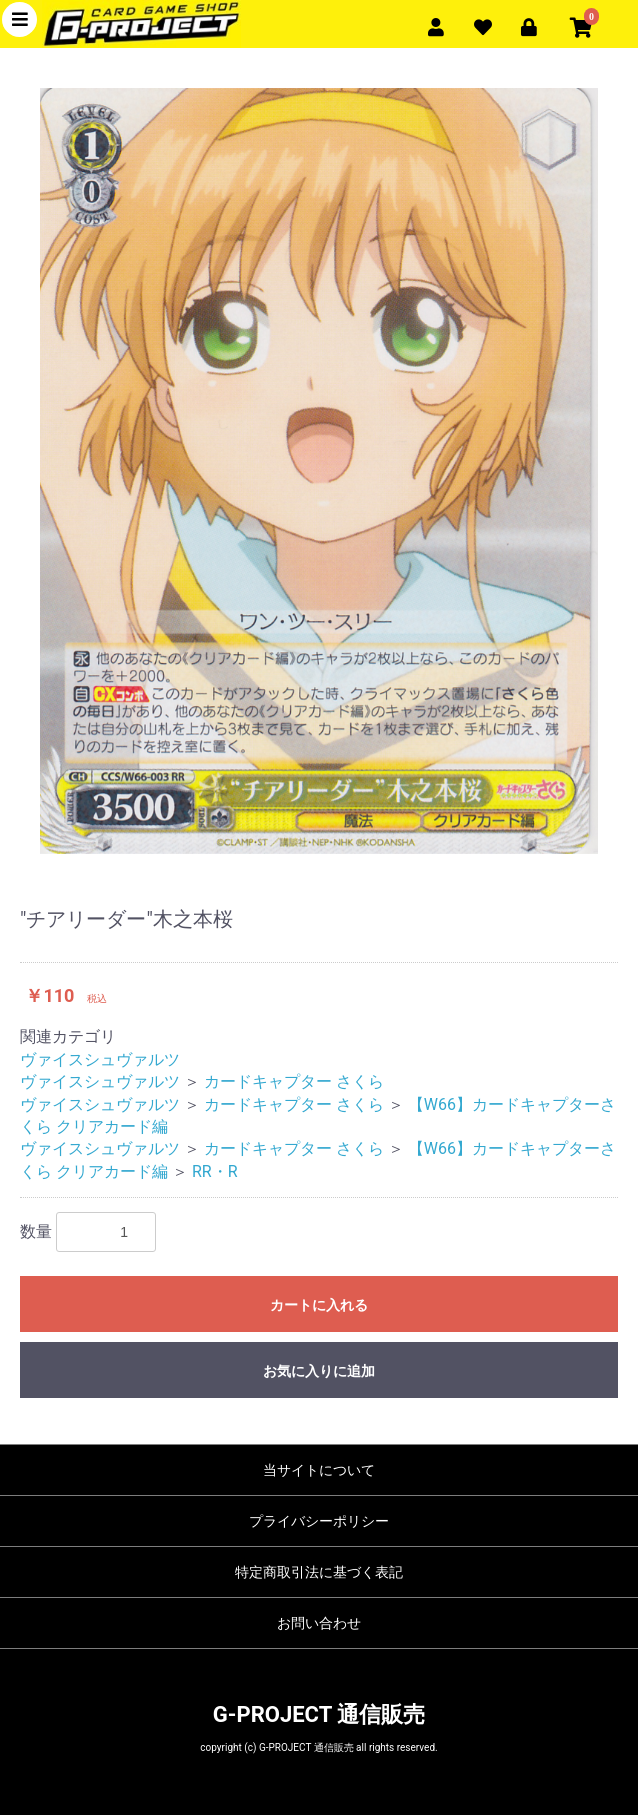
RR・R (215, 1171)
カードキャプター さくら (294, 1081)
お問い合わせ (319, 1623)
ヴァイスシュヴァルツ (100, 1059)
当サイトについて (319, 1470)
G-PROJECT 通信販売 (319, 1714)
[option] (319, 471)
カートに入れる (319, 1305)
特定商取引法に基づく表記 (319, 1572)
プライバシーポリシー (319, 1521)
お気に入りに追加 (319, 1371)
